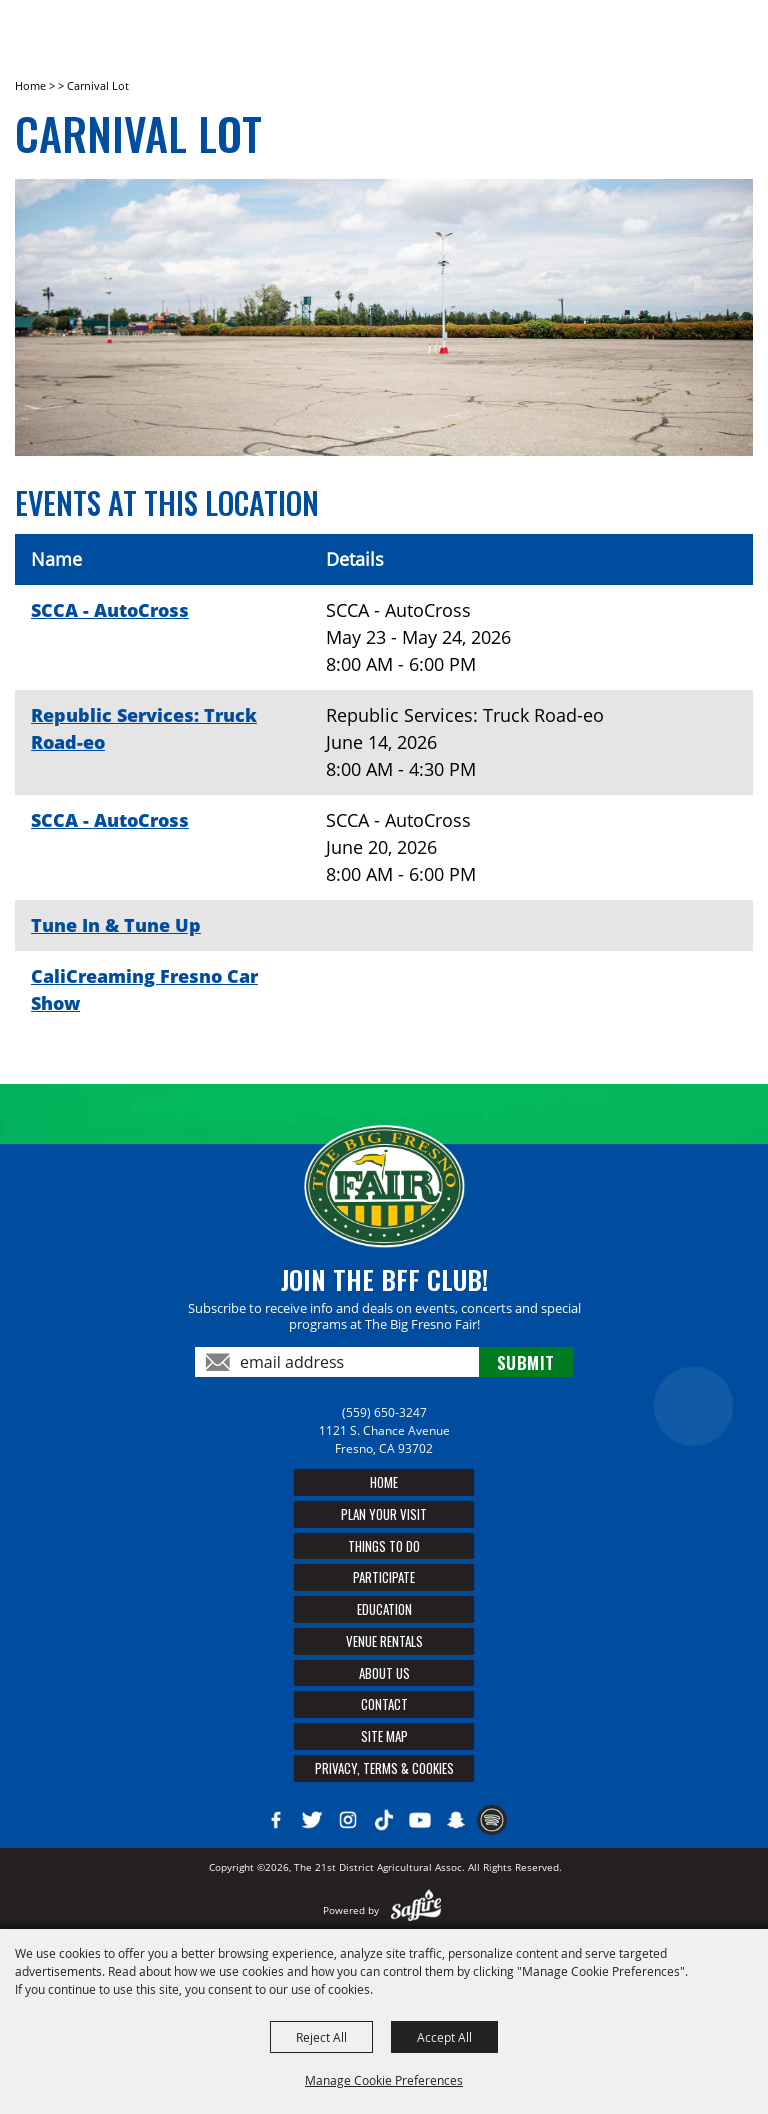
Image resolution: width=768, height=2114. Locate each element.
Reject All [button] (321, 2037)
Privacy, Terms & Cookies (384, 1768)
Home (30, 85)
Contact (384, 1704)
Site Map (384, 1736)
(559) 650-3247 (384, 1412)
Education (384, 1609)
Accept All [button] (444, 2037)
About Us (384, 1673)
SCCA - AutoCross (110, 610)
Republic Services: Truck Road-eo (144, 728)
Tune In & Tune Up (116, 925)
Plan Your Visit (384, 1514)
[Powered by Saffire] (416, 1910)
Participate (384, 1577)
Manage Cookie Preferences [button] (384, 2080)
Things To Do (384, 1546)
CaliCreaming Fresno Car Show (144, 989)
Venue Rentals (384, 1641)
